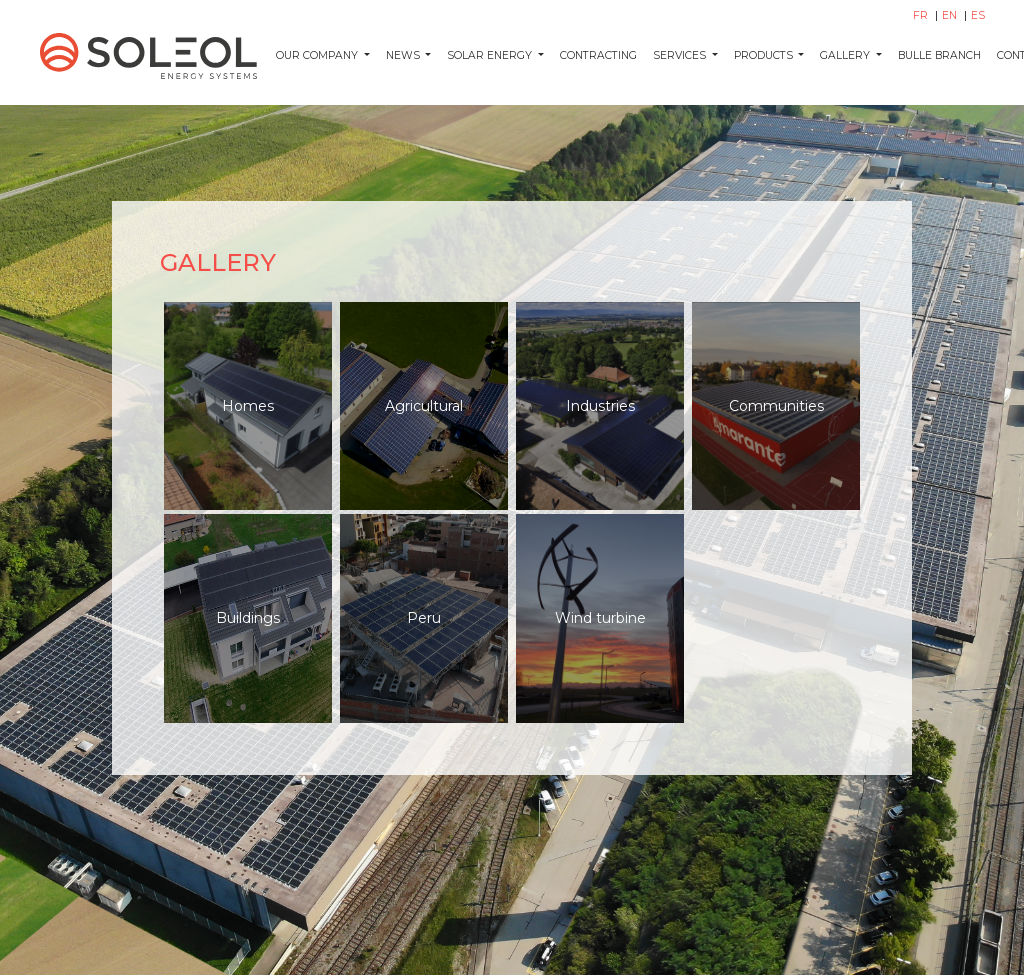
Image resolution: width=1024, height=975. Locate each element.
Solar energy (491, 55)
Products (765, 55)
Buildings (248, 618)
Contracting (598, 55)
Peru (424, 618)
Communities (776, 406)
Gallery (846, 55)
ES (978, 15)
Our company (318, 55)
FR (922, 15)
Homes (248, 406)
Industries (600, 406)
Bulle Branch (939, 55)
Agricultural (424, 406)
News (404, 55)
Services (681, 55)
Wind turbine (600, 618)
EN (951, 15)
